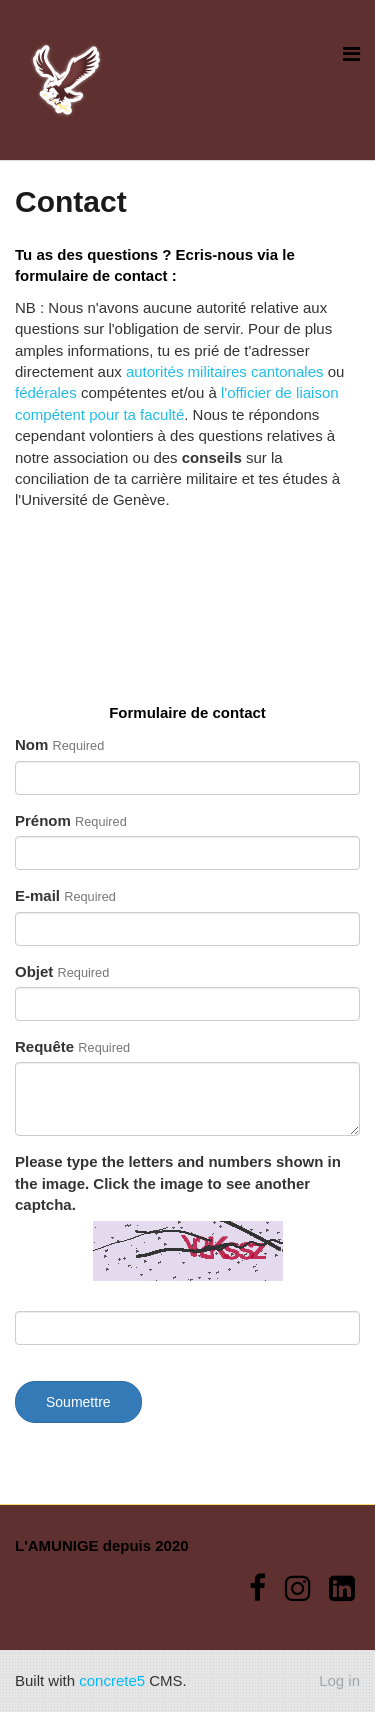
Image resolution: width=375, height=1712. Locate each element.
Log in (339, 1680)
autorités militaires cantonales (225, 371)
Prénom (71, 820)
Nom (59, 744)
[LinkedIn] (342, 1588)
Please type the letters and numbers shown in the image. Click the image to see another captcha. (178, 1183)
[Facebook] (257, 1588)
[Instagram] (298, 1588)
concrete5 (112, 1680)
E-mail (65, 895)
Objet (62, 971)
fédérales (46, 392)
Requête (72, 1046)
